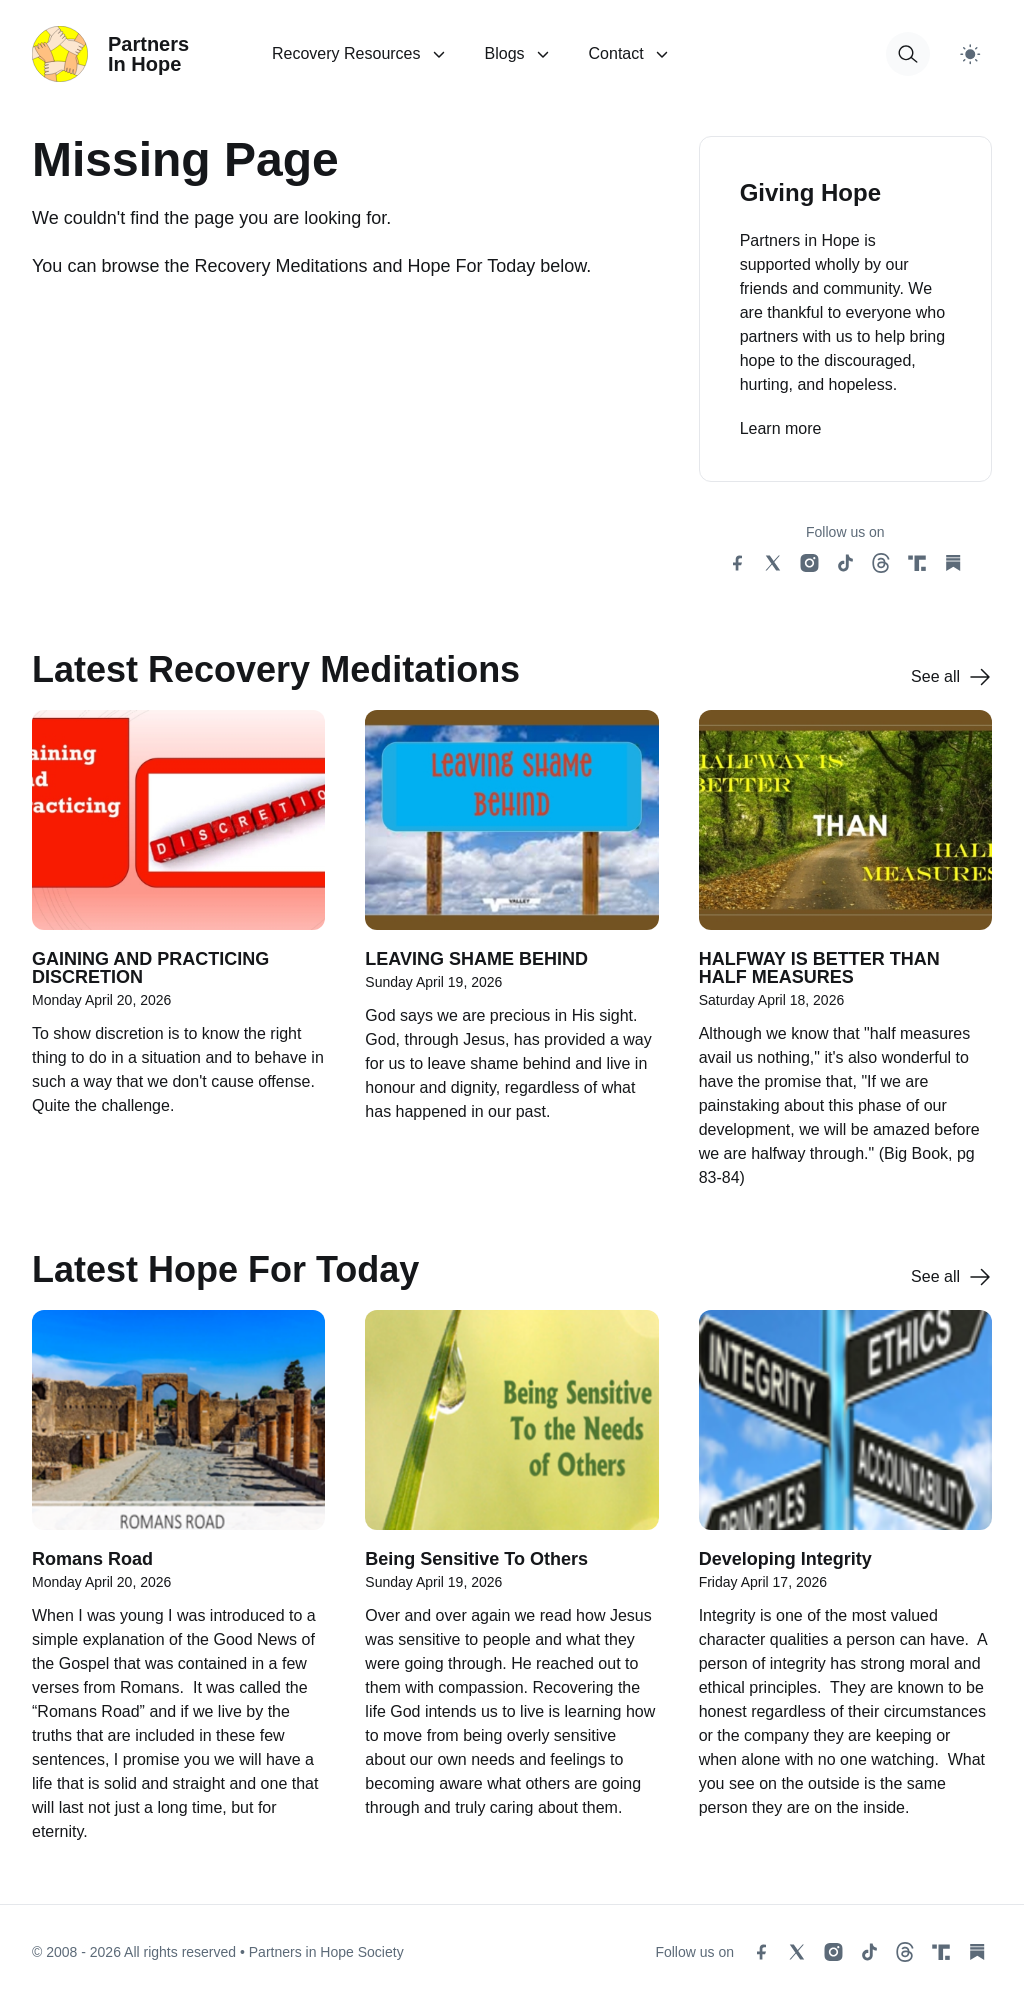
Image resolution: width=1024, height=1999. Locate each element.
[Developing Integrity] (845, 1587)
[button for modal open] (908, 54)
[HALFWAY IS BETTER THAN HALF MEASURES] (845, 960)
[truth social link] (917, 563)
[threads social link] (881, 563)
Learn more (781, 428)
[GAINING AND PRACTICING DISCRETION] (178, 960)
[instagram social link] (809, 563)
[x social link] (773, 563)
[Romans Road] (178, 1587)
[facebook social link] (737, 563)
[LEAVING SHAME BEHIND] (511, 960)
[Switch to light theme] (970, 54)
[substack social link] (953, 563)
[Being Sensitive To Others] (511, 1587)
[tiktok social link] (845, 563)
